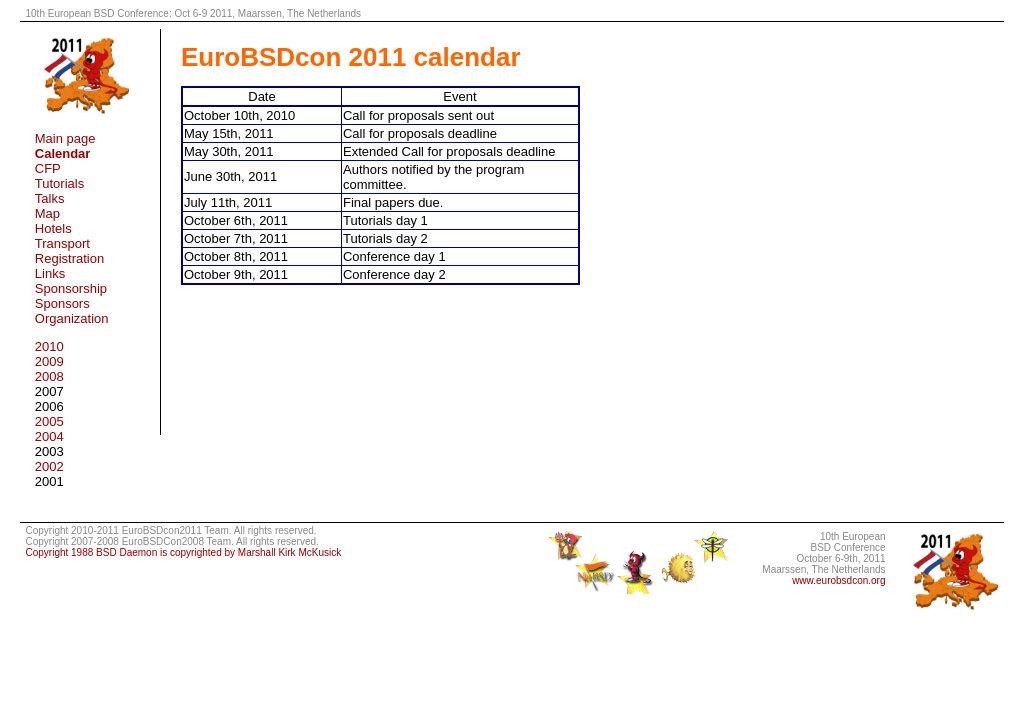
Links (50, 273)
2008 (49, 376)
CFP (48, 168)
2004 (49, 436)
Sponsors (62, 303)
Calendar (63, 153)
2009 (49, 361)
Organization (72, 318)
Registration (69, 258)
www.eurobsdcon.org (838, 580)
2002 (49, 466)
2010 (49, 346)
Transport (62, 243)
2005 (49, 421)
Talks (50, 198)
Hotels (53, 228)
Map (47, 213)
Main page (65, 138)
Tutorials (59, 183)
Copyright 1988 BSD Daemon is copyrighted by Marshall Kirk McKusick (183, 552)
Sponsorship (71, 288)
